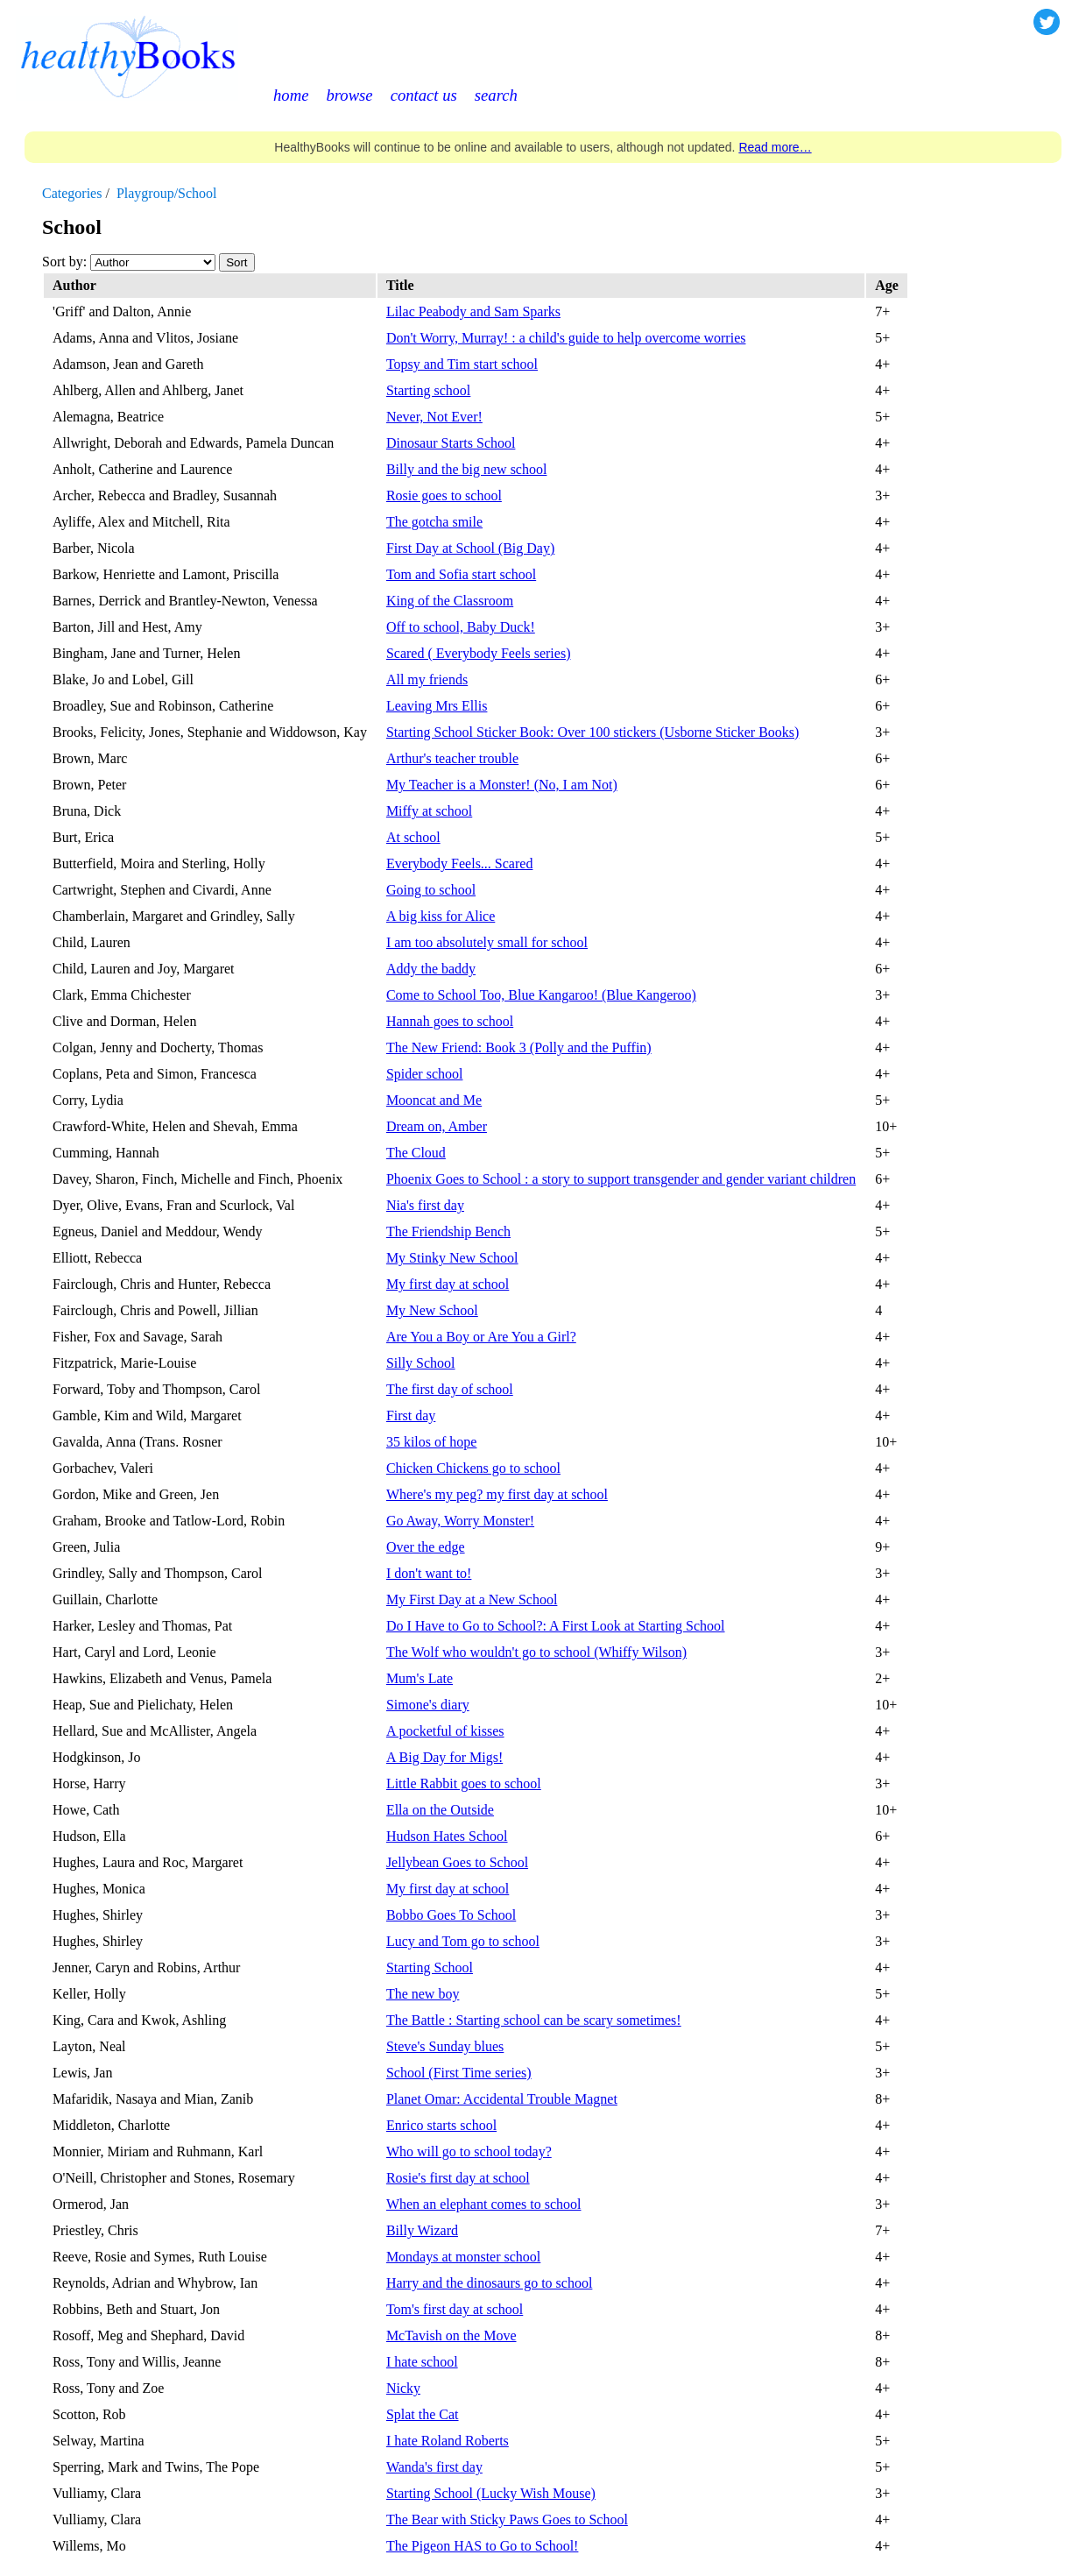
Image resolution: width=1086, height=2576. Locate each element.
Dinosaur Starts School (451, 442)
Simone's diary (427, 1704)
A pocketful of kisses (445, 1730)
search (496, 95)
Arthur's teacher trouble (452, 758)
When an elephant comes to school (484, 2204)
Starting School (429, 1967)
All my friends (427, 679)
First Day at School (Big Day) (470, 548)
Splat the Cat (422, 2414)
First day (410, 1415)
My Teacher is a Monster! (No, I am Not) (501, 784)
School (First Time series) (459, 2072)
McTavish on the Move (451, 2335)
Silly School (420, 1362)
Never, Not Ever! (434, 416)
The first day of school (449, 1389)
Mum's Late (419, 1678)
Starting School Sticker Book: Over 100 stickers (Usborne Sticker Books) (593, 732)
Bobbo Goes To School (451, 1914)
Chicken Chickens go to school (473, 1468)
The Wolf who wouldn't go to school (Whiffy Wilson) (536, 1652)
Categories (72, 193)
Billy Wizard (422, 2230)
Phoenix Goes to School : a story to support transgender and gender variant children (621, 1178)
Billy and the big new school (466, 469)
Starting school (428, 390)
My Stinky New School (452, 1257)
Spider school (424, 1073)
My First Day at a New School (472, 1599)
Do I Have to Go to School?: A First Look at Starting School (555, 1625)
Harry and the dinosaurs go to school (489, 2282)
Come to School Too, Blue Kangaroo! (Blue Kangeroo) (541, 994)
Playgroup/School (166, 193)
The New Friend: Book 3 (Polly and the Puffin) (519, 1047)
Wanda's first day (434, 2466)
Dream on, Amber (436, 1126)
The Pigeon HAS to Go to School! (482, 2545)
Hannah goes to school (449, 1021)
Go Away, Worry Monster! (460, 1520)
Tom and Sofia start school (461, 574)
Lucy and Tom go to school (462, 1941)
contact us (424, 95)
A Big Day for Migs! (444, 1757)
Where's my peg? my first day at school (497, 1494)
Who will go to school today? (469, 2151)
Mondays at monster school (463, 2256)
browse (349, 95)
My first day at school (447, 1284)
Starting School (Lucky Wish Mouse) (491, 2493)
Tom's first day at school (454, 2309)
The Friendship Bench (448, 1231)
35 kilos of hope (431, 1441)
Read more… (774, 147)
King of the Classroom (449, 600)
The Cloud (416, 1152)
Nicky (403, 2388)
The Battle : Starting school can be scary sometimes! (533, 2020)
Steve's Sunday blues (445, 2046)
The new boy (423, 1993)
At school (413, 837)
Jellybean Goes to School (457, 1862)
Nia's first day (425, 1205)
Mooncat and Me (434, 1100)
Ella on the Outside (440, 1809)
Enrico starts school (441, 2125)
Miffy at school (429, 810)
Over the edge (425, 1546)
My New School (432, 1310)
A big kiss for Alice (440, 916)
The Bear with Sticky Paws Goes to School (507, 2519)
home (290, 95)
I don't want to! (429, 1573)
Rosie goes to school (444, 495)
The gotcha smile (434, 521)
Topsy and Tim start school (462, 364)
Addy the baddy (431, 968)
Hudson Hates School (447, 1836)
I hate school (422, 2361)
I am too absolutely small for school (487, 942)
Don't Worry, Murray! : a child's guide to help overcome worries (566, 337)
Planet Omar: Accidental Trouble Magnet (501, 2098)
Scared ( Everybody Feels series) (478, 653)
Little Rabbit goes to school (463, 1783)
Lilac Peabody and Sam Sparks (473, 311)
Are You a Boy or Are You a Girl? (481, 1336)
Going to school (431, 889)
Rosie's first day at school (458, 2177)
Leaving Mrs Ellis (437, 705)
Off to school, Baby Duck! (460, 626)
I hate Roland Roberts (447, 2440)
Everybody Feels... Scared (459, 863)
